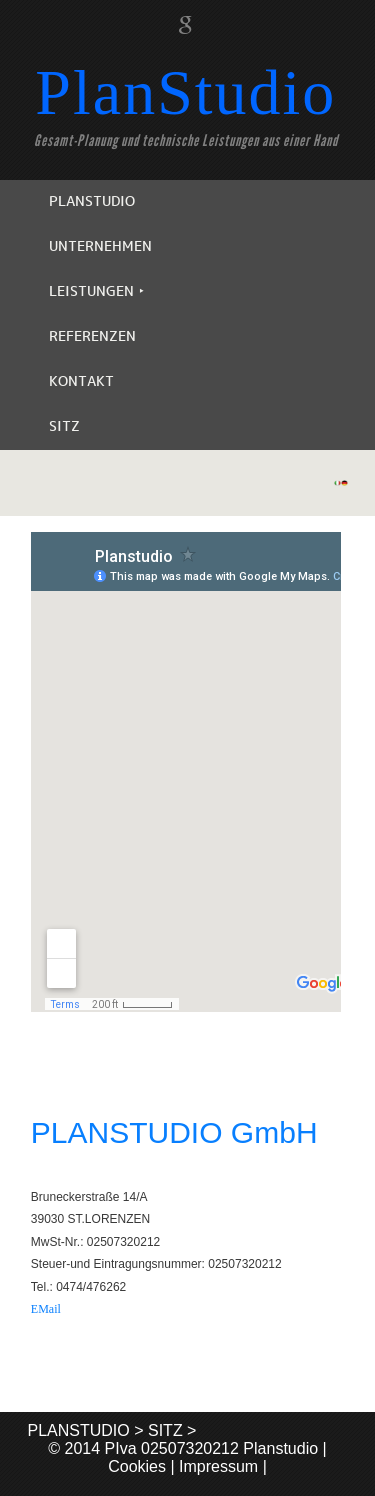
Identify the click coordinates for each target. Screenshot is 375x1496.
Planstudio (280, 1448)
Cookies (137, 1466)
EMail (46, 1309)
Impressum (218, 1466)
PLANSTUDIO (92, 202)
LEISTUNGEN (96, 292)
